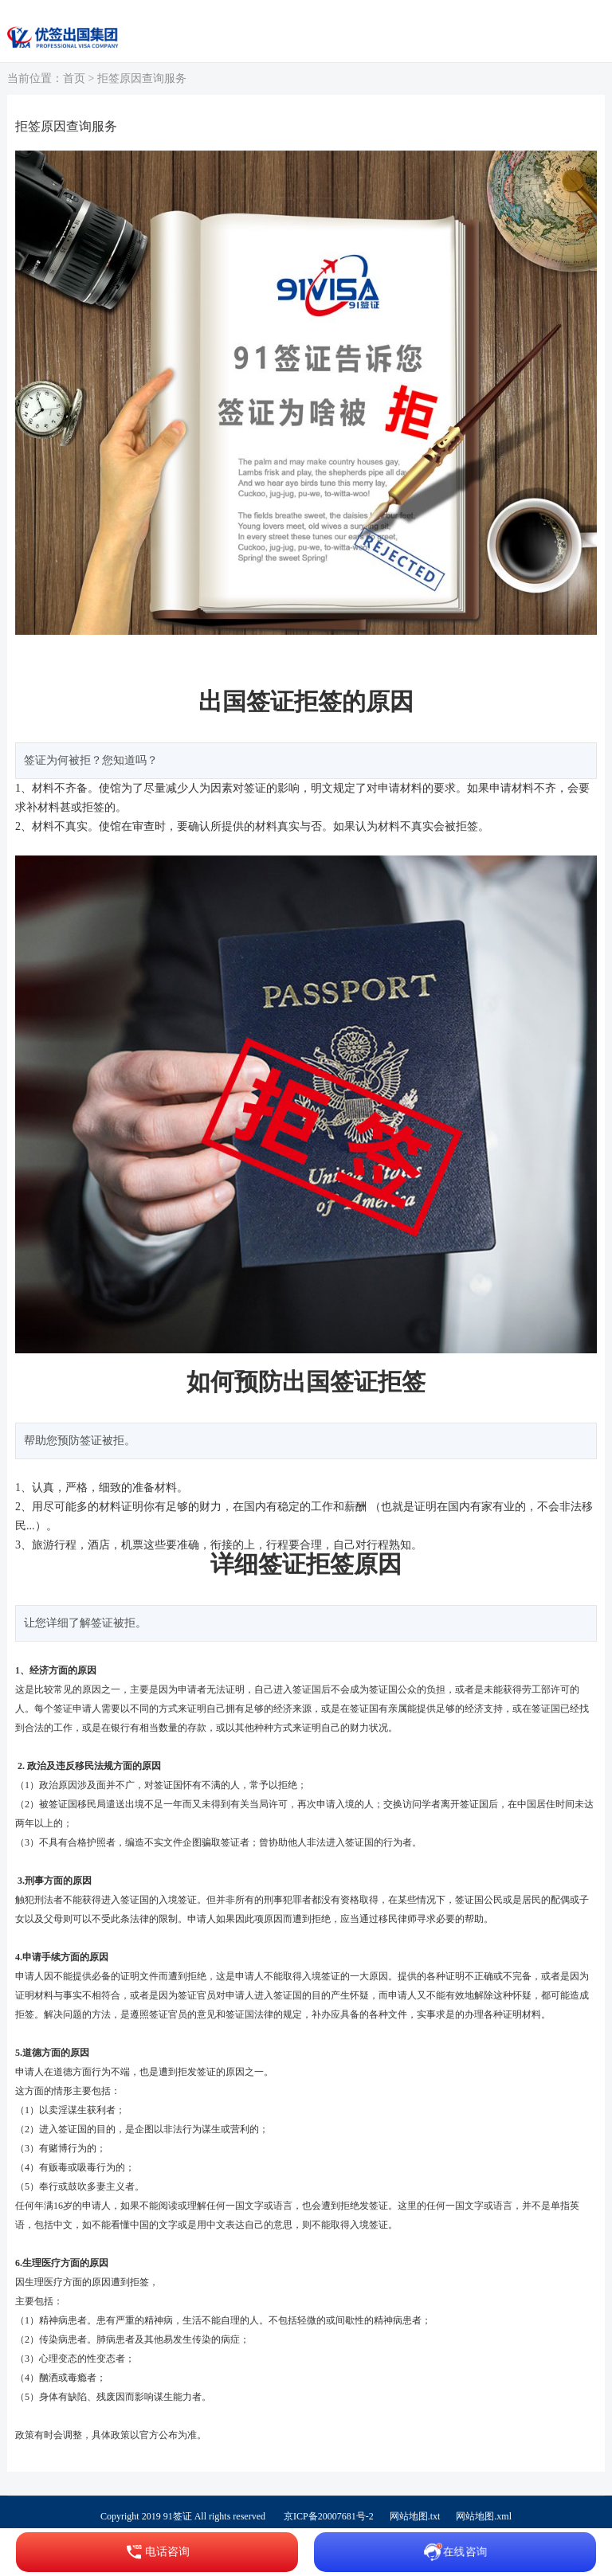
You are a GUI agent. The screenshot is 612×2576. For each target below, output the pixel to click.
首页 (74, 78)
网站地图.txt (415, 2516)
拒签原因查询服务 (141, 78)
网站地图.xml (484, 2516)
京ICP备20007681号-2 (329, 2516)
